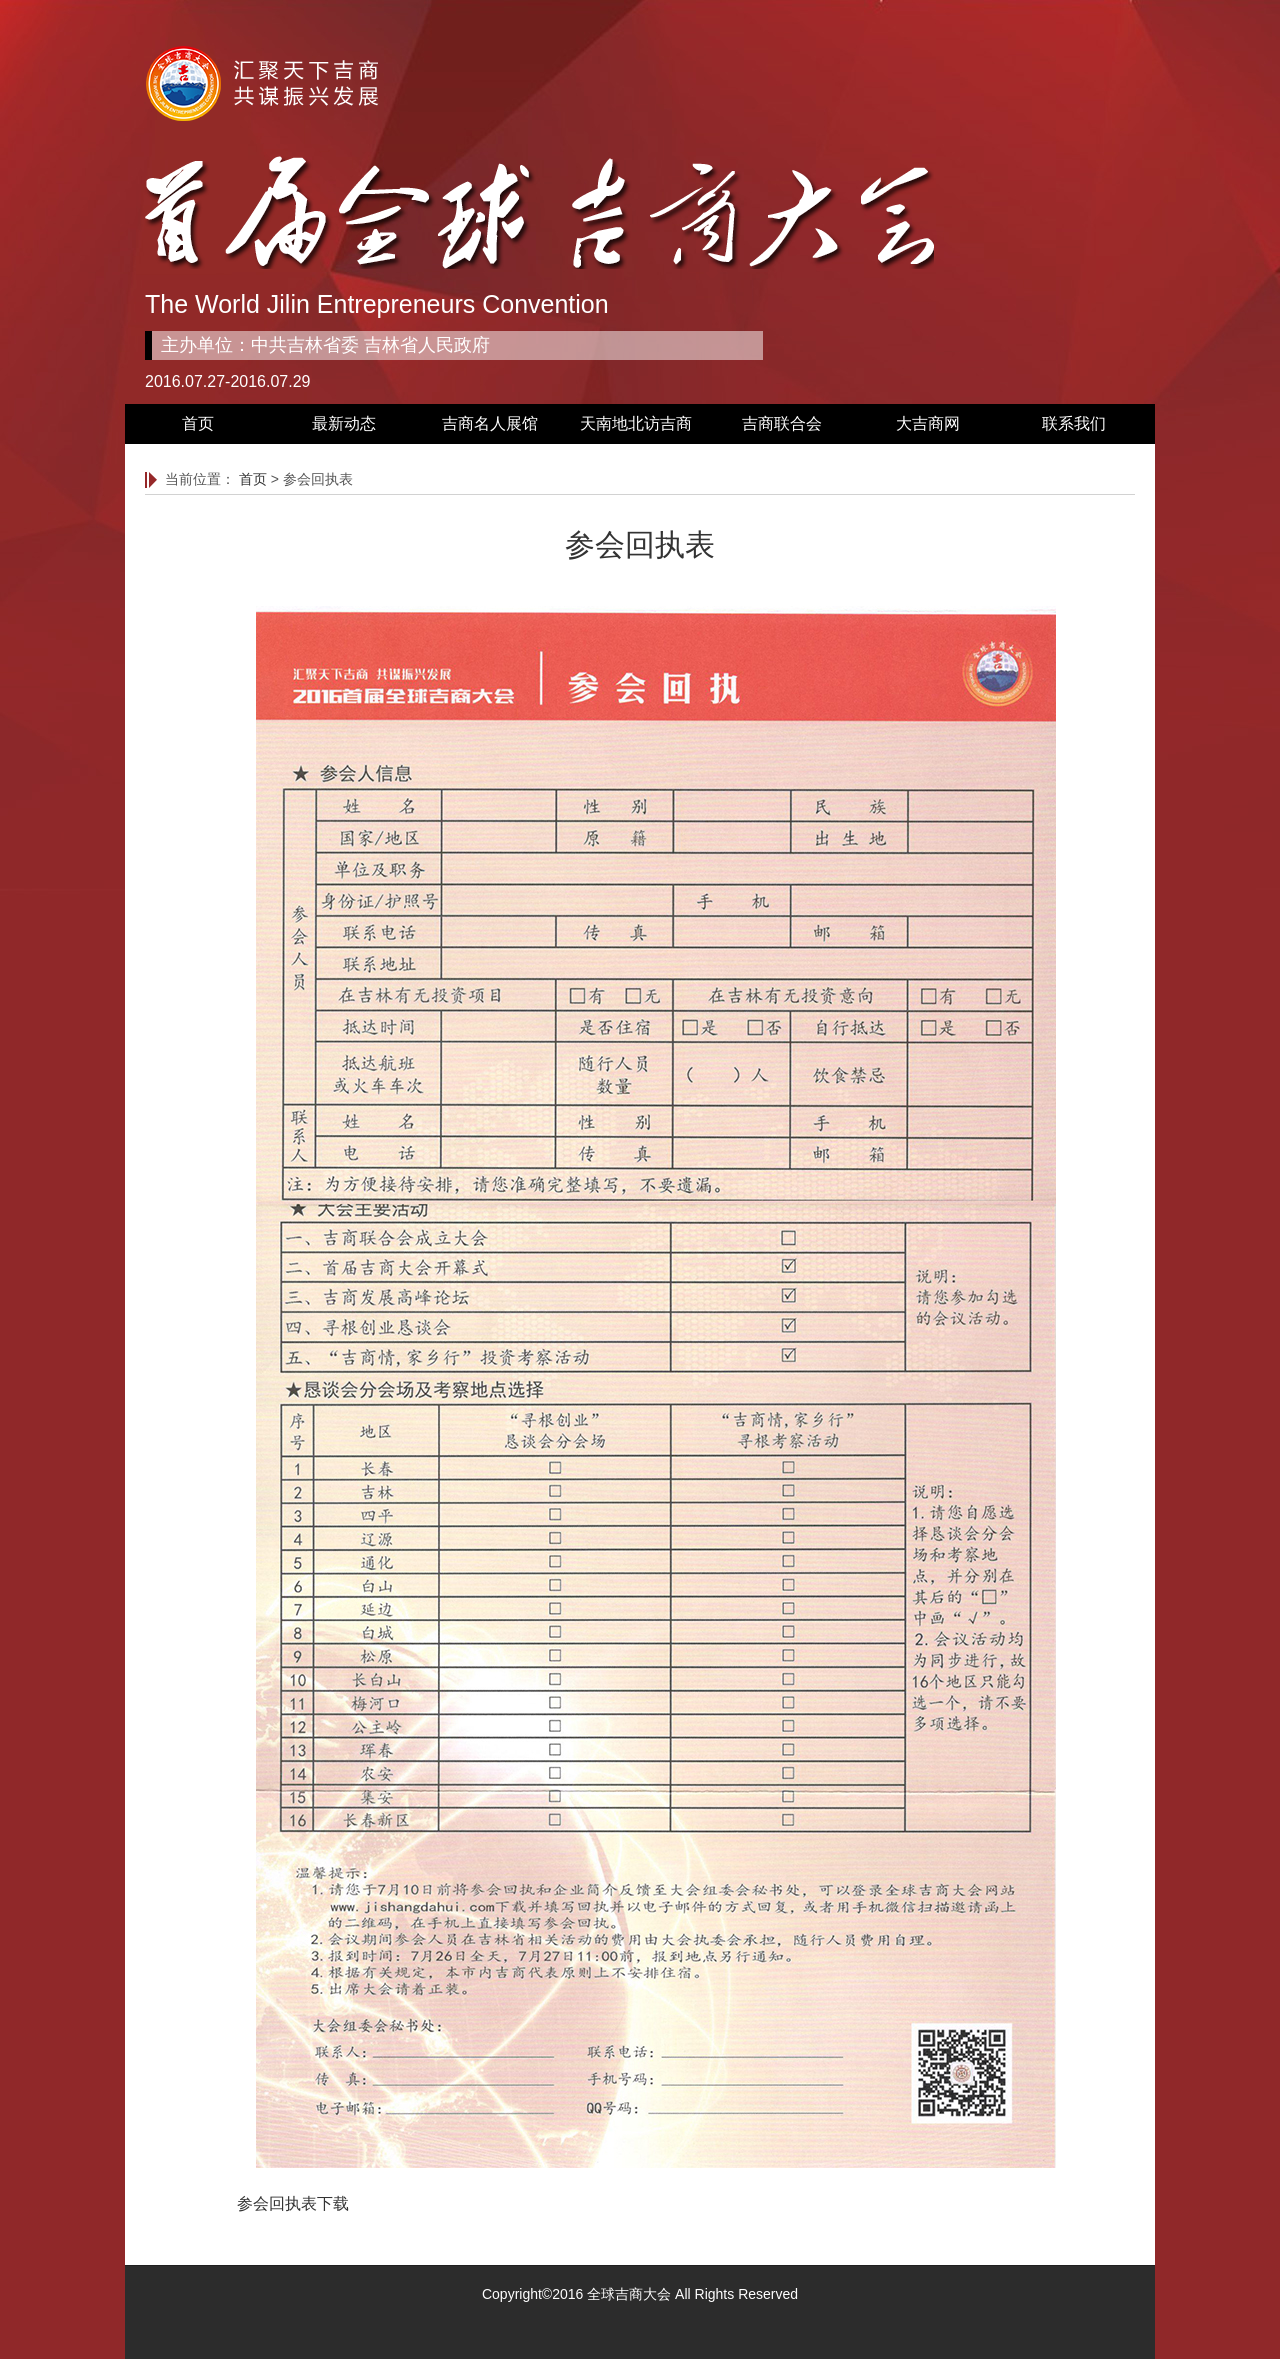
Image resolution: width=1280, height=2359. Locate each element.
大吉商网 (928, 423)
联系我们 (1074, 423)
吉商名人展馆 (490, 423)
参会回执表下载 (293, 2203)
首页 (198, 423)
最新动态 (344, 423)
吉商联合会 (782, 423)
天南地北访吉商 (636, 423)
